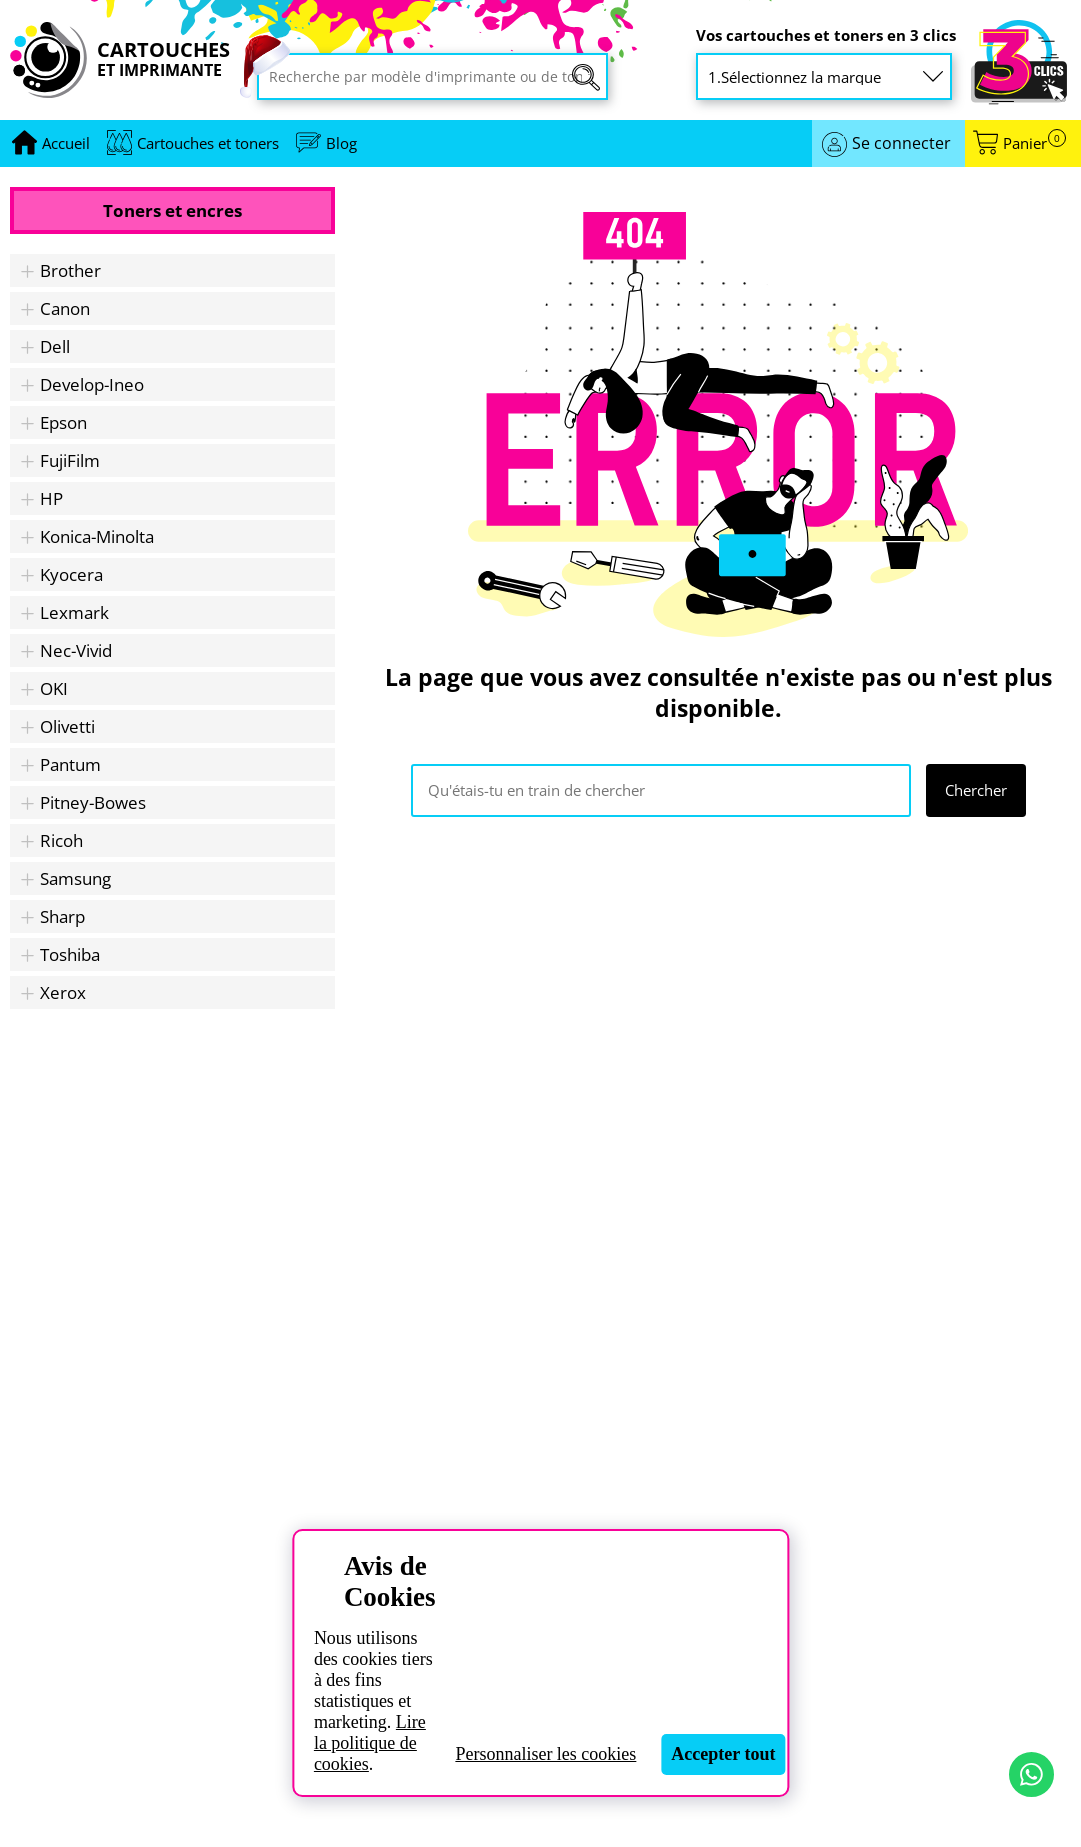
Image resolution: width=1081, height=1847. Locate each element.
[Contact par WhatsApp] (1031, 1774)
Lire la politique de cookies (370, 1743)
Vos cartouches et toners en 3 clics (826, 35)
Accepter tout (723, 1754)
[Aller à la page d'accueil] (66, 143)
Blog (341, 143)
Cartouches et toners (208, 143)
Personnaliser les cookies (545, 1754)
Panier (1034, 143)
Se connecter (901, 143)
